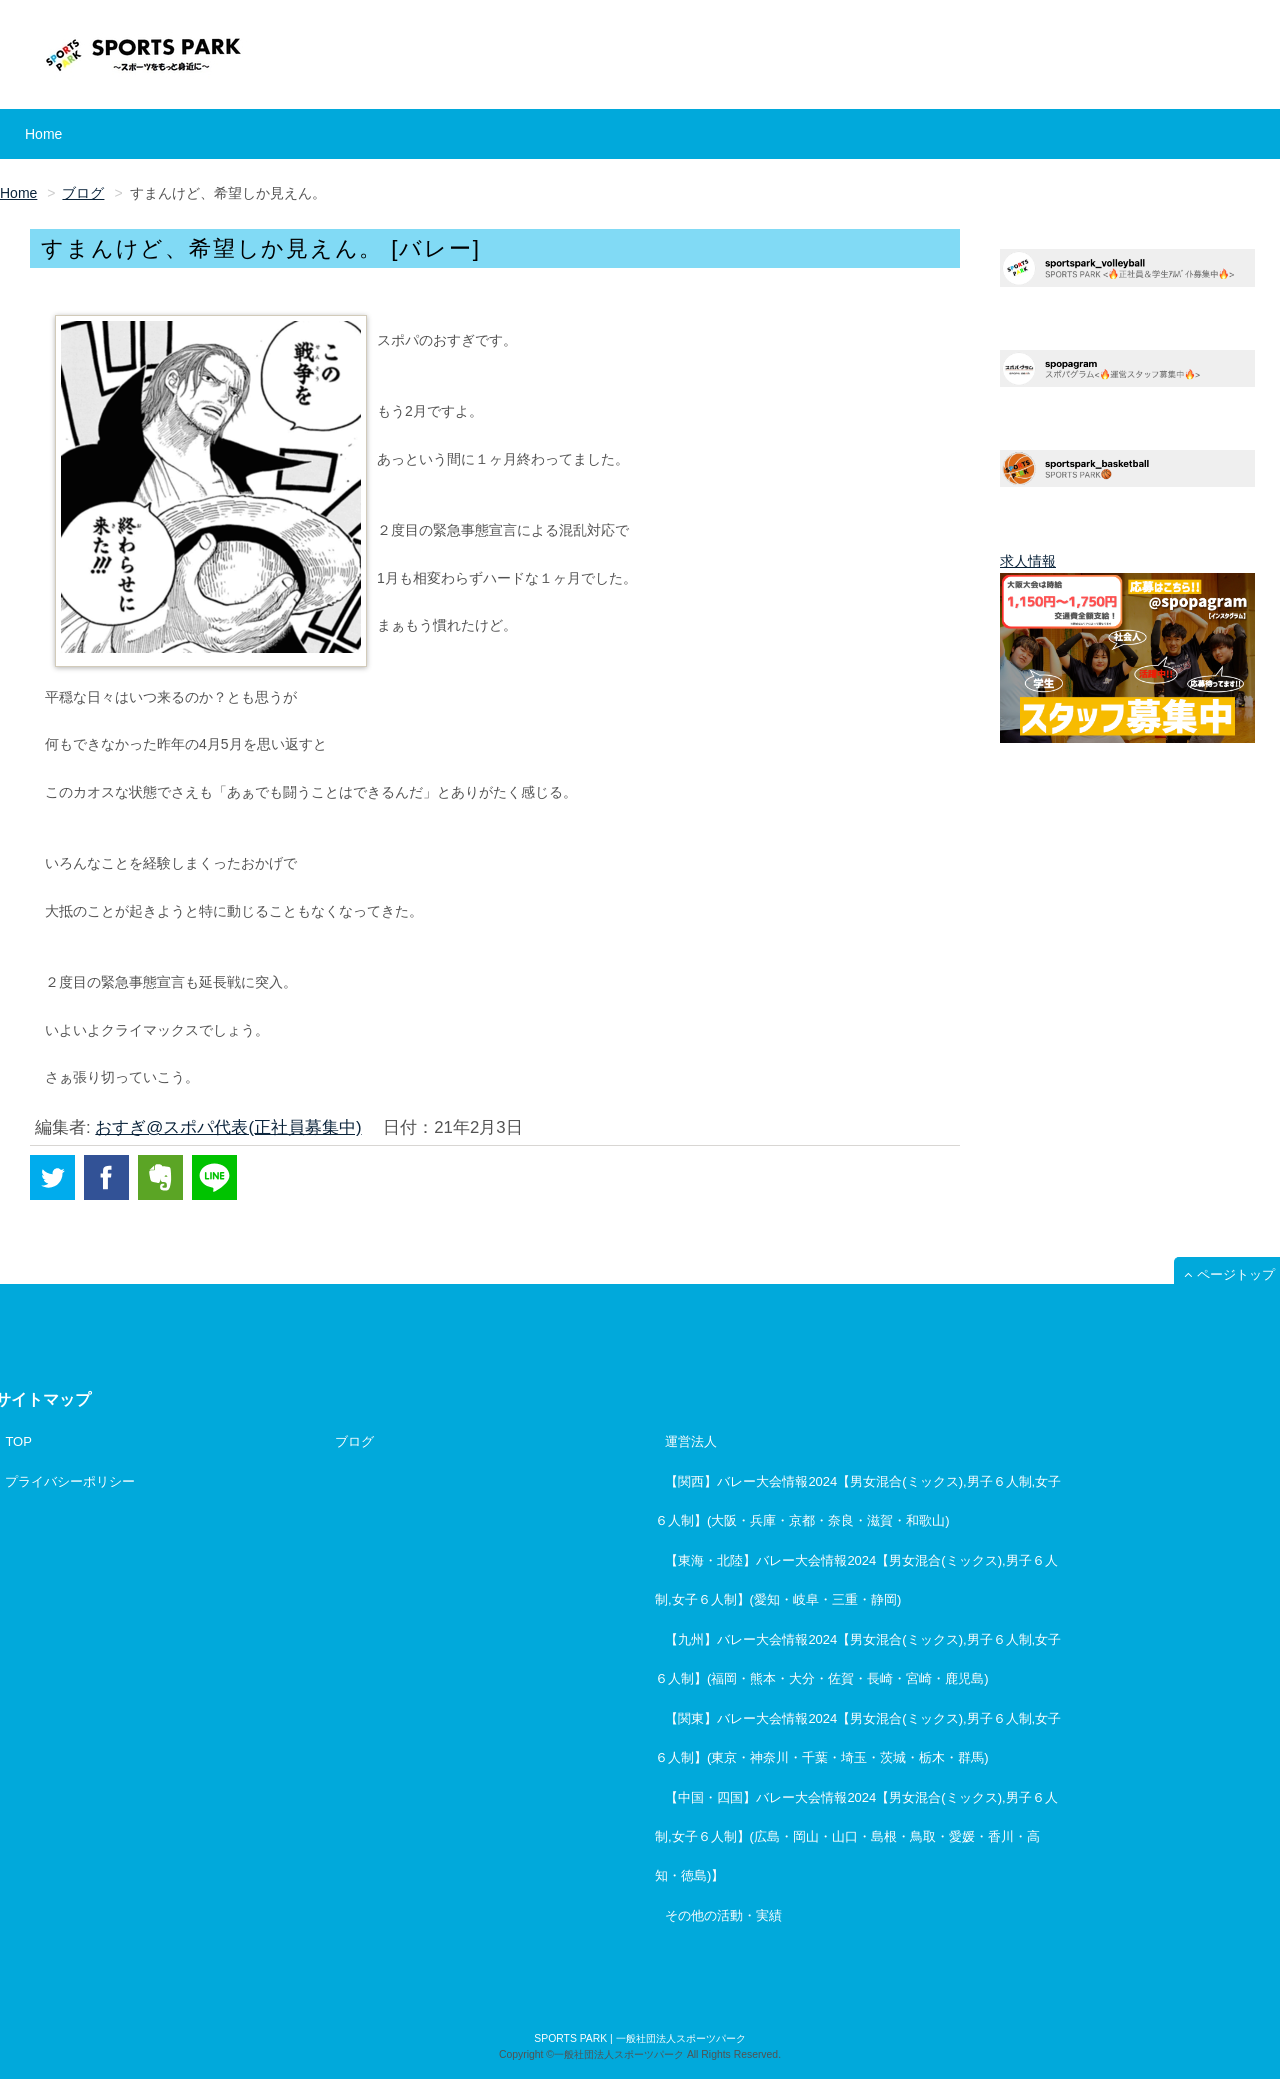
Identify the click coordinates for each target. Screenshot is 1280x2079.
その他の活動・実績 (723, 1915)
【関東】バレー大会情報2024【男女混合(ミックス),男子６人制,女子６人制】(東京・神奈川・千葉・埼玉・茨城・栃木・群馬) (858, 1738)
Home (43, 134)
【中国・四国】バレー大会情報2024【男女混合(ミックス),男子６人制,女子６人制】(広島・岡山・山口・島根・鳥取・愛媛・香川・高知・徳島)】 (856, 1836)
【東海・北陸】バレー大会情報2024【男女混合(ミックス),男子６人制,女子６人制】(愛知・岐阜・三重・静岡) (856, 1580)
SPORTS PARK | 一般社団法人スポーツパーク (639, 2038)
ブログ (354, 1441)
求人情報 (1028, 561)
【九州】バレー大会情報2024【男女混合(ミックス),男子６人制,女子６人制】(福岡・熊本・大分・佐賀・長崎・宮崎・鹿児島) (858, 1659)
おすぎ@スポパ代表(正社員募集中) (228, 1127)
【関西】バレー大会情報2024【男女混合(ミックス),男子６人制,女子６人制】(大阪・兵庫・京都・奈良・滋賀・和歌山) (858, 1501)
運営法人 (691, 1441)
